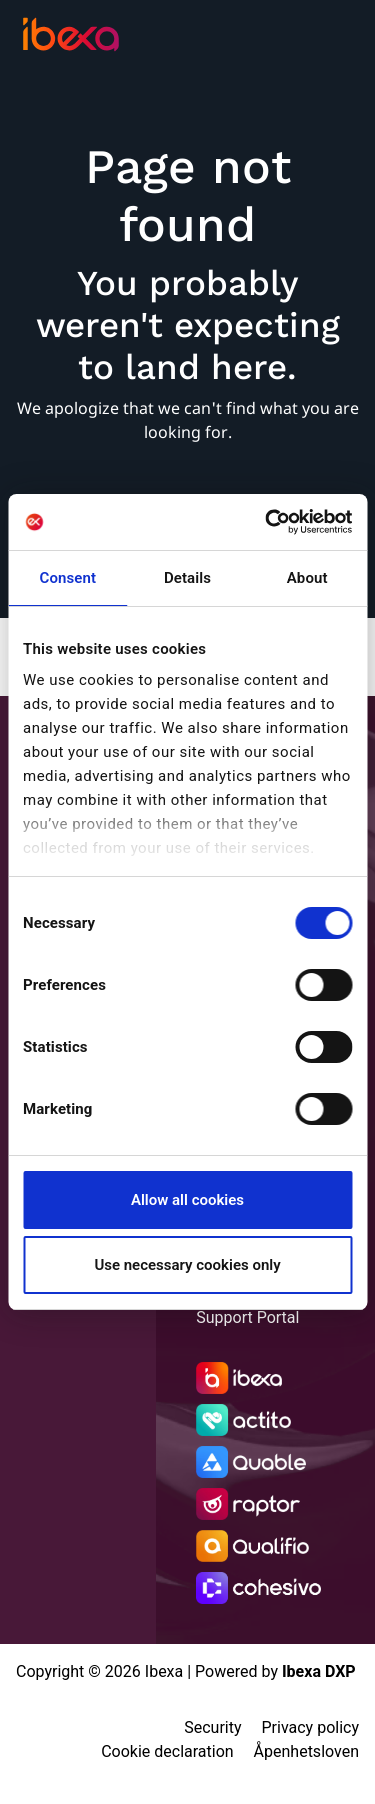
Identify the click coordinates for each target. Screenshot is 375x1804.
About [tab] (307, 578)
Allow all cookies (187, 1200)
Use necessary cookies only (187, 1265)
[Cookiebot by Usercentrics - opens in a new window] (267, 522)
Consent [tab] (68, 578)
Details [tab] (187, 578)
